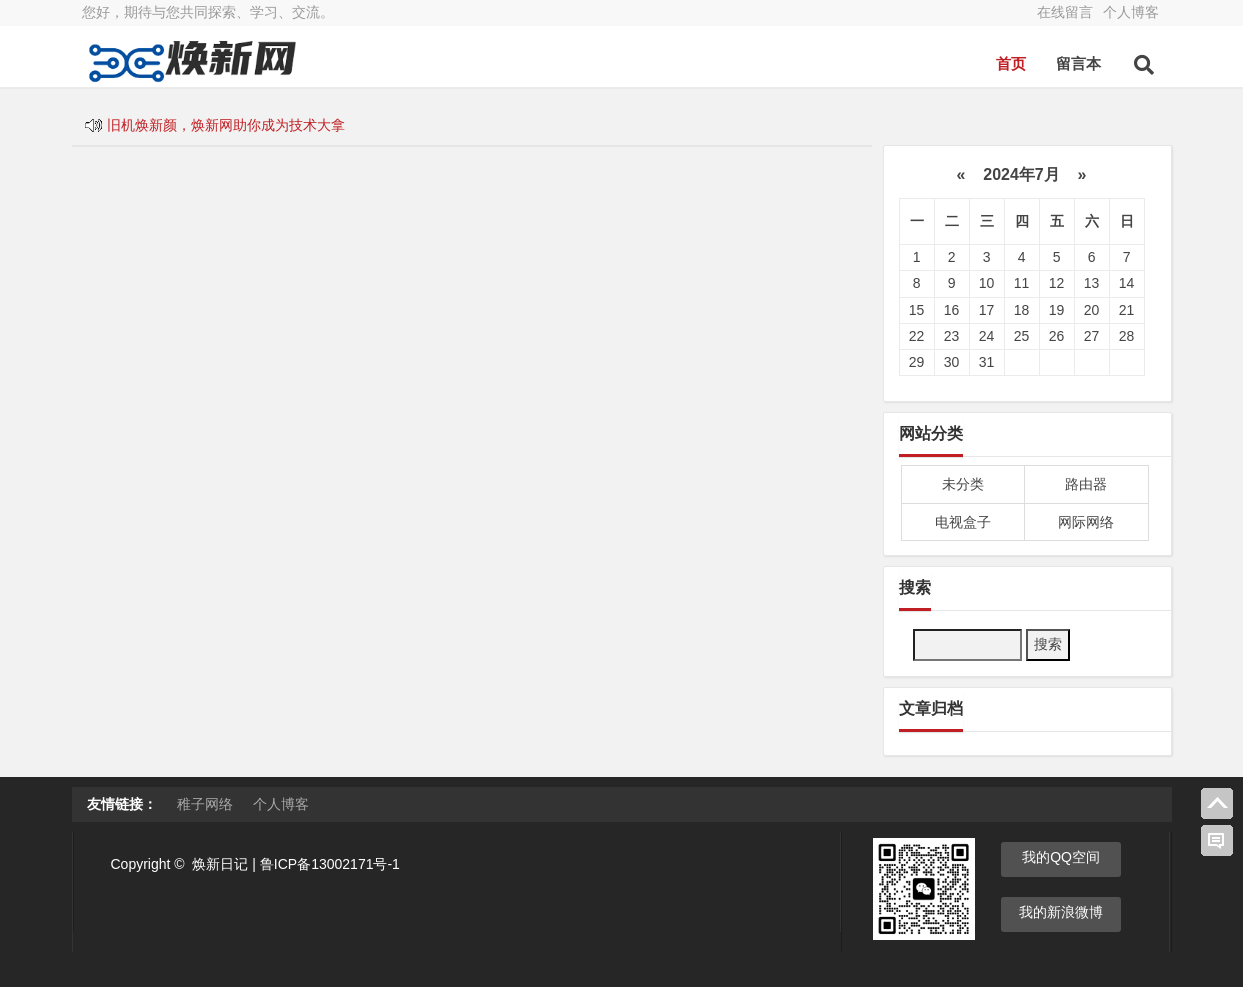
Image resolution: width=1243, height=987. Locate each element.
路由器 (1086, 484)
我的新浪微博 (1061, 912)
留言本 (1078, 63)
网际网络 (1086, 522)
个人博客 (1131, 12)
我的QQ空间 (1061, 857)
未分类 (963, 484)
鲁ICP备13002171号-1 (330, 864)
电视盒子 (963, 522)
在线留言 (1065, 12)
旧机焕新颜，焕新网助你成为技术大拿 (226, 125)
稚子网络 (205, 804)
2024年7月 (1021, 174)
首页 (1011, 63)
